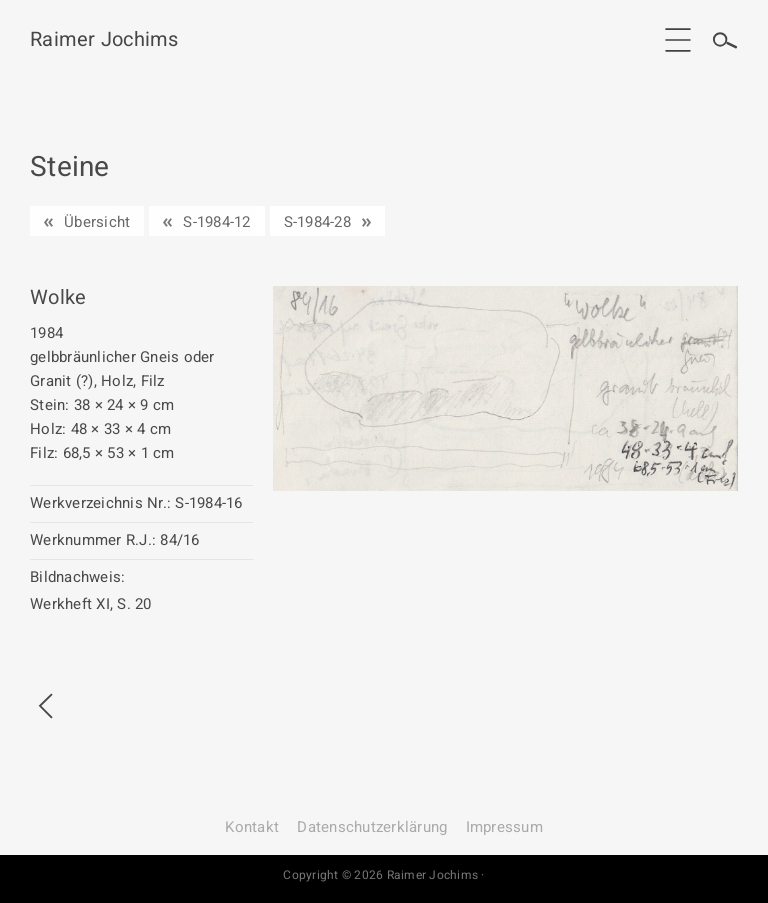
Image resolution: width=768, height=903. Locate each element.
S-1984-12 (216, 222)
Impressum (504, 827)
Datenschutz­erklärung (372, 827)
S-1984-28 (317, 222)
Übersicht (97, 222)
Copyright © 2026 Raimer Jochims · (383, 875)
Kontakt (252, 827)
